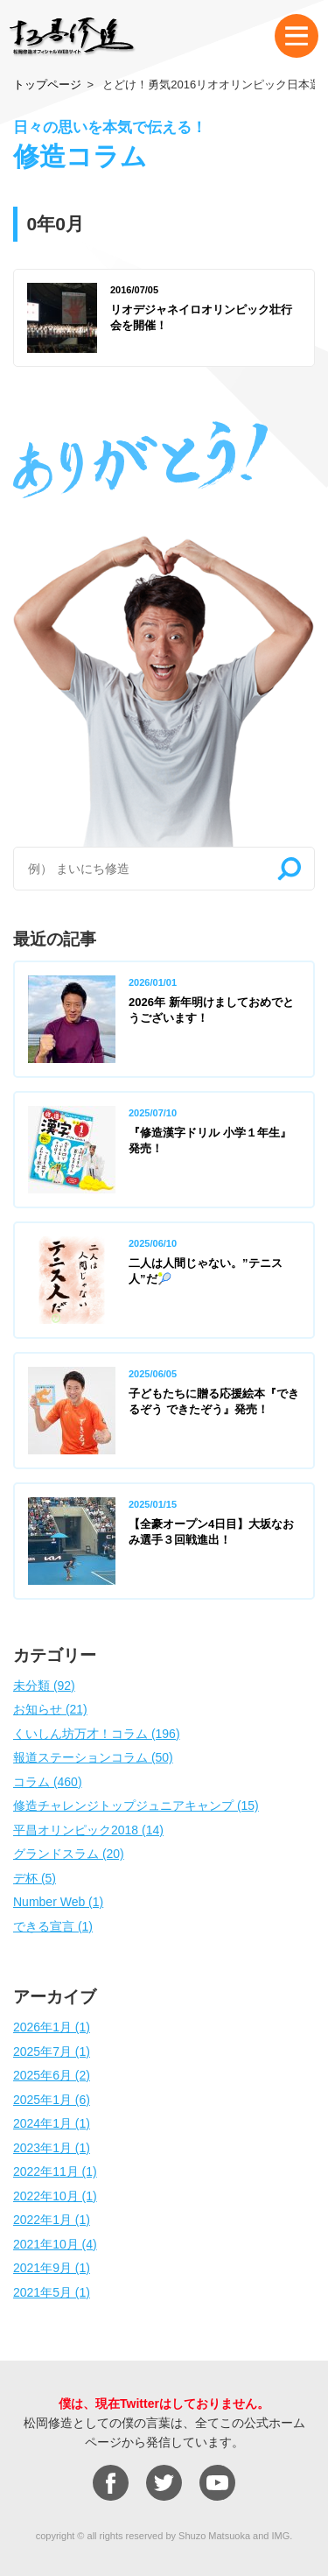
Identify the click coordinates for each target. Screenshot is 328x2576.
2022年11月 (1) (55, 2171)
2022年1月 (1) (51, 2220)
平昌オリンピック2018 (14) (88, 1830)
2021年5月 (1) (51, 2292)
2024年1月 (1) (51, 2123)
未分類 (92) (44, 1686)
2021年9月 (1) (51, 2268)
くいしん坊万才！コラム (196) (96, 1734)
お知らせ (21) (50, 1709)
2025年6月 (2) (51, 2075)
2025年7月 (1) (51, 2052)
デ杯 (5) (34, 1878)
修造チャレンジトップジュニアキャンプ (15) (136, 1805)
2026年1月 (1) (51, 2027)
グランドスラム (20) (68, 1854)
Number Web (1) (58, 1902)
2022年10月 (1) (55, 2196)
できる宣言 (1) (53, 1926)
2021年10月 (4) (55, 2244)
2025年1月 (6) (51, 2100)
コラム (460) (47, 1782)
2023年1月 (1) (51, 2148)
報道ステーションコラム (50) (93, 1757)
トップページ (47, 84)
